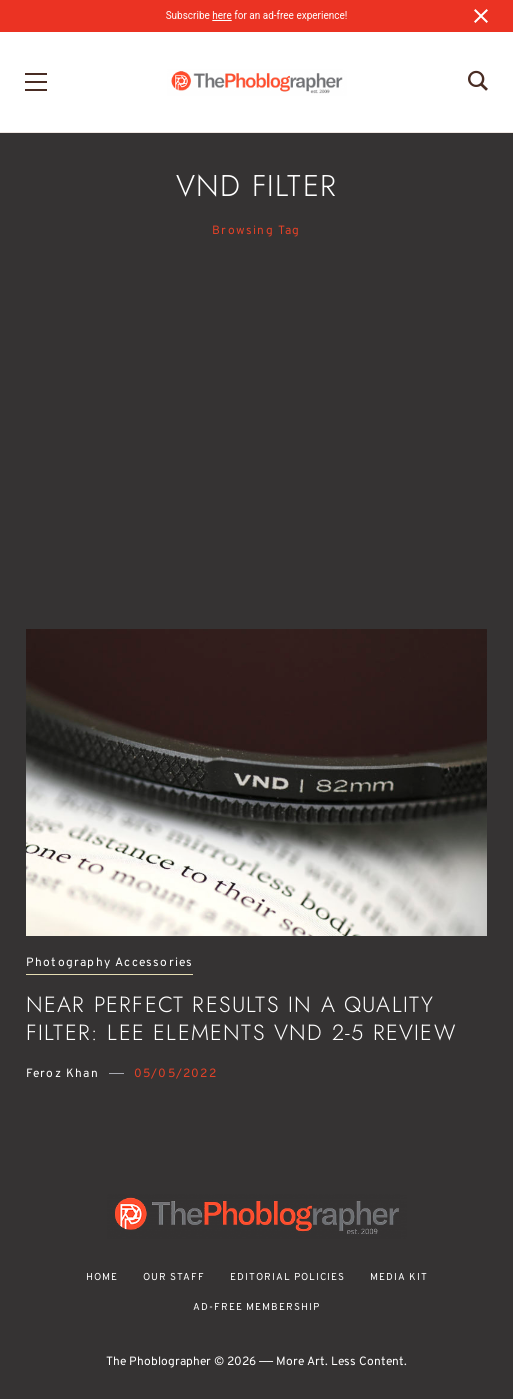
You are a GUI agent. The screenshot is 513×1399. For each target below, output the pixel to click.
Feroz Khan (62, 1074)
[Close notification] (481, 16)
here (221, 15)
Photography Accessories (110, 963)
